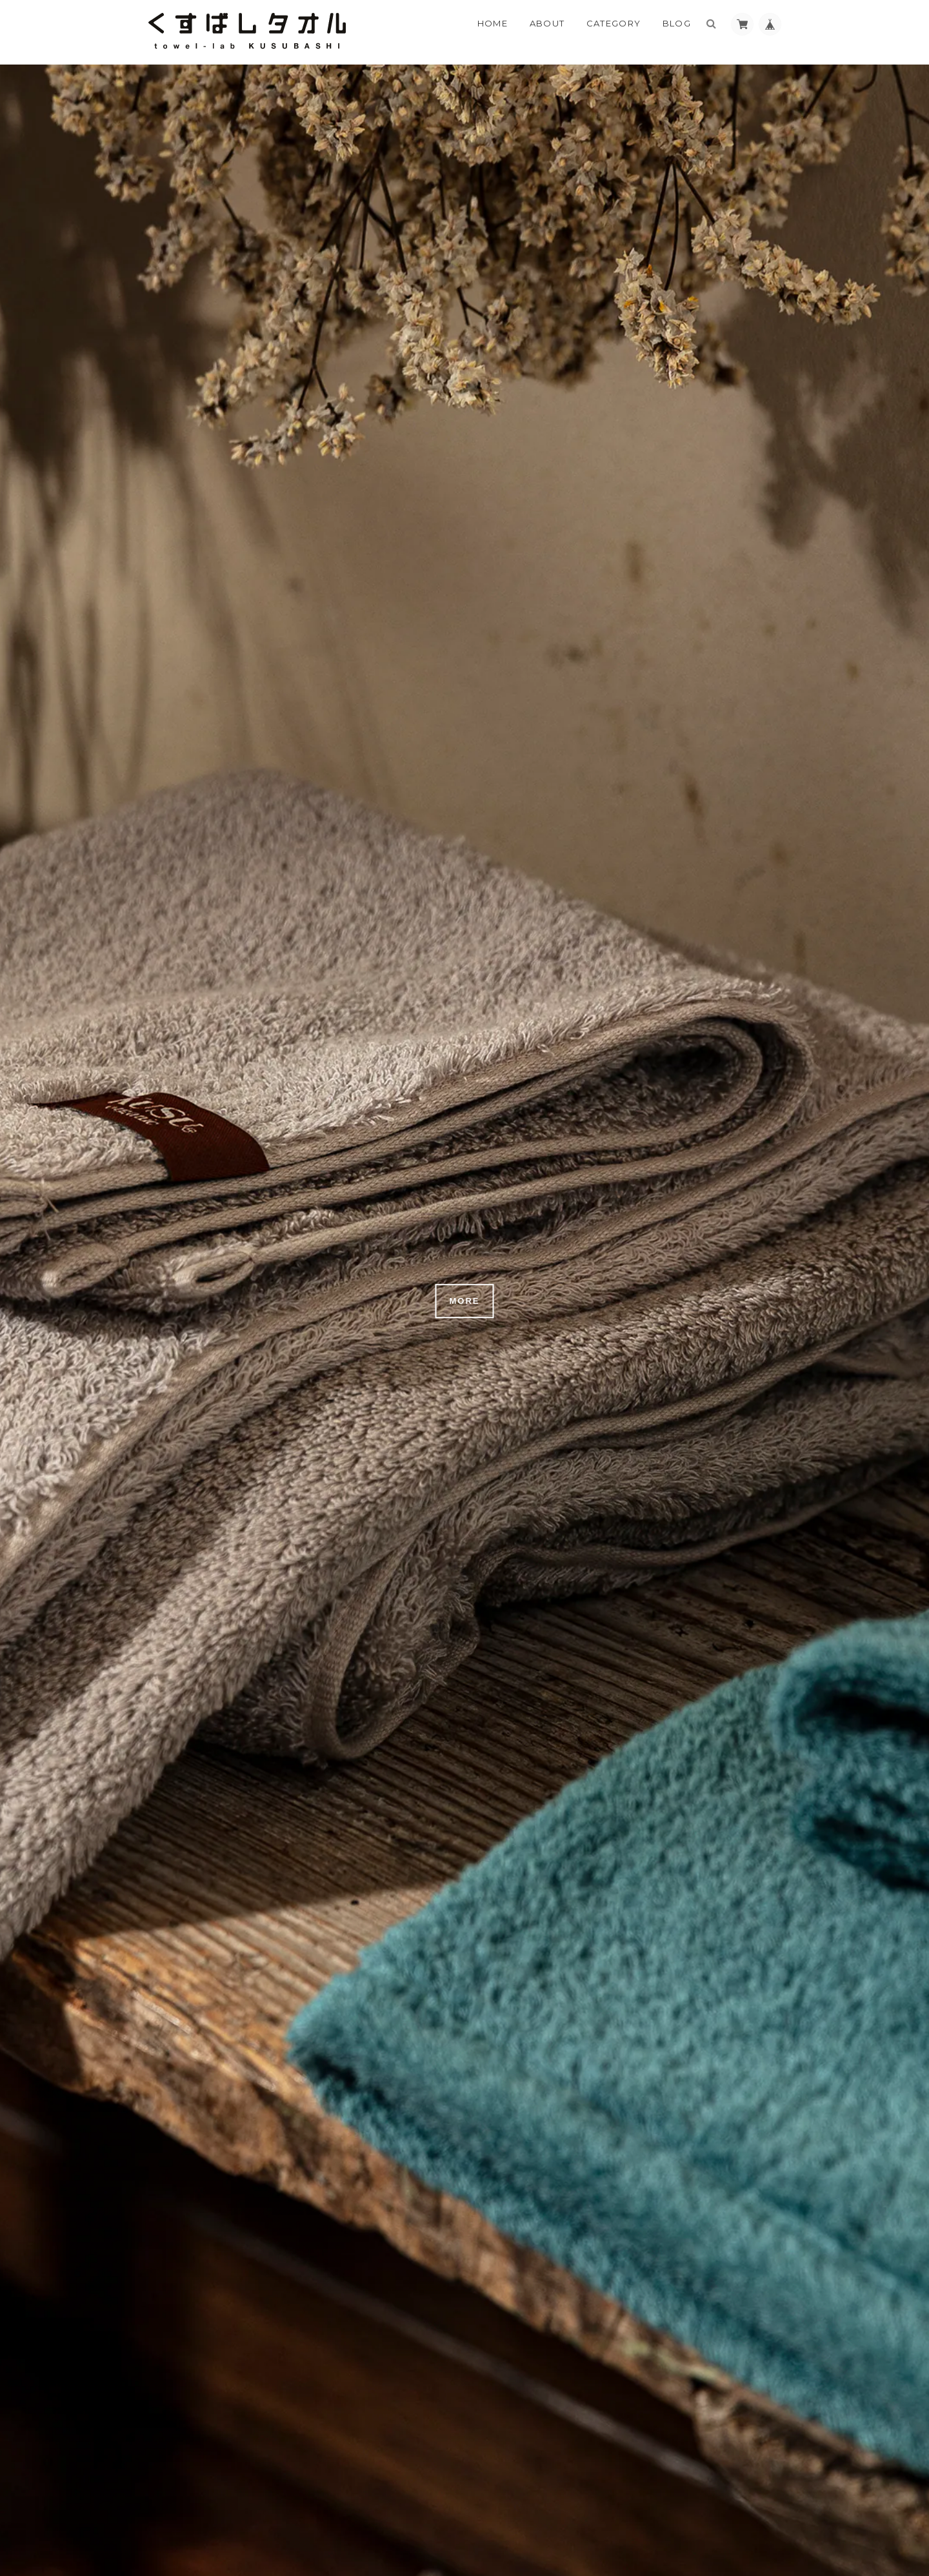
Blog (677, 23)
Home (492, 23)
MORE (465, 1301)
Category (613, 23)
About (547, 23)
